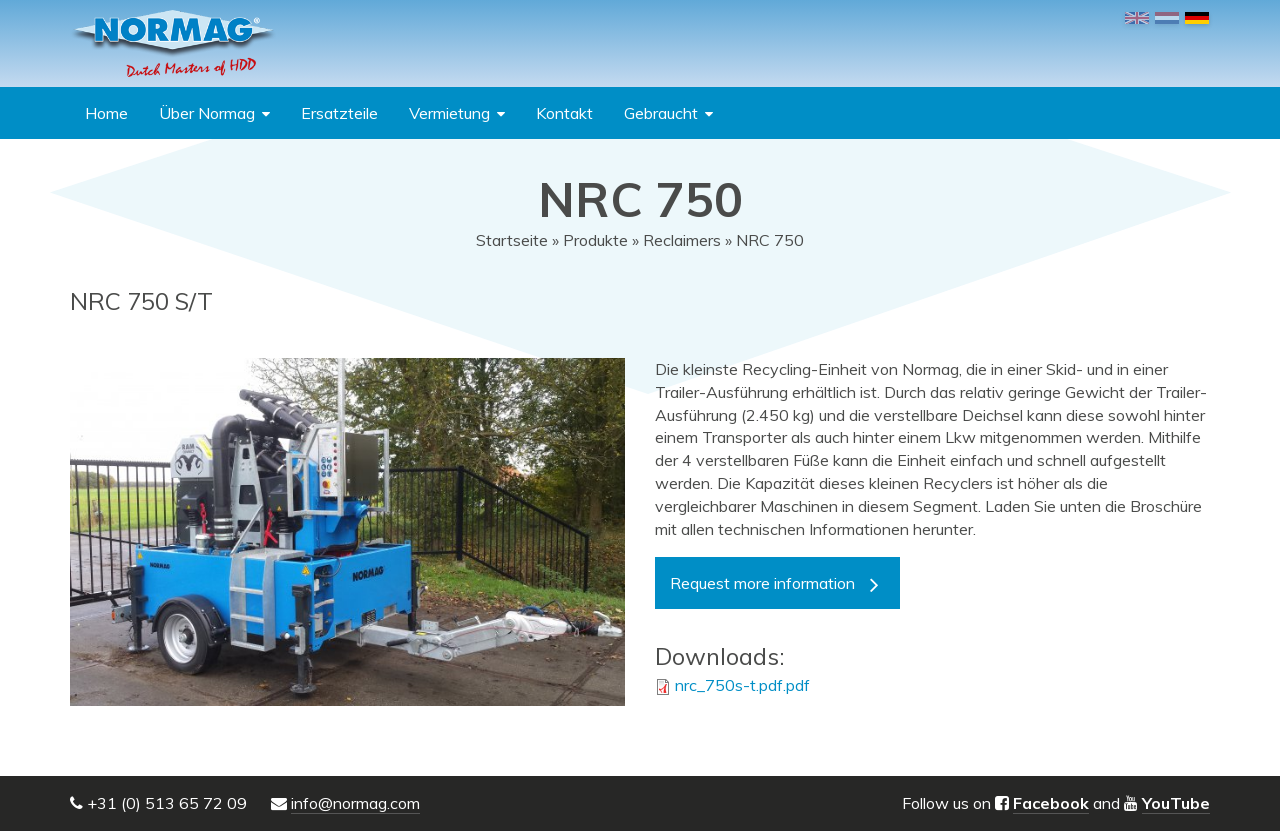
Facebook (1051, 803)
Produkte (595, 240)
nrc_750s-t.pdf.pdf (742, 685)
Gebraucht (661, 113)
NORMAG (173, 43)
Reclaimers (682, 240)
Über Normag (207, 113)
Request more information (762, 583)
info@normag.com (355, 803)
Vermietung (449, 113)
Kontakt (564, 113)
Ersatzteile (339, 113)
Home (106, 113)
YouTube (1176, 803)
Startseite (512, 240)
